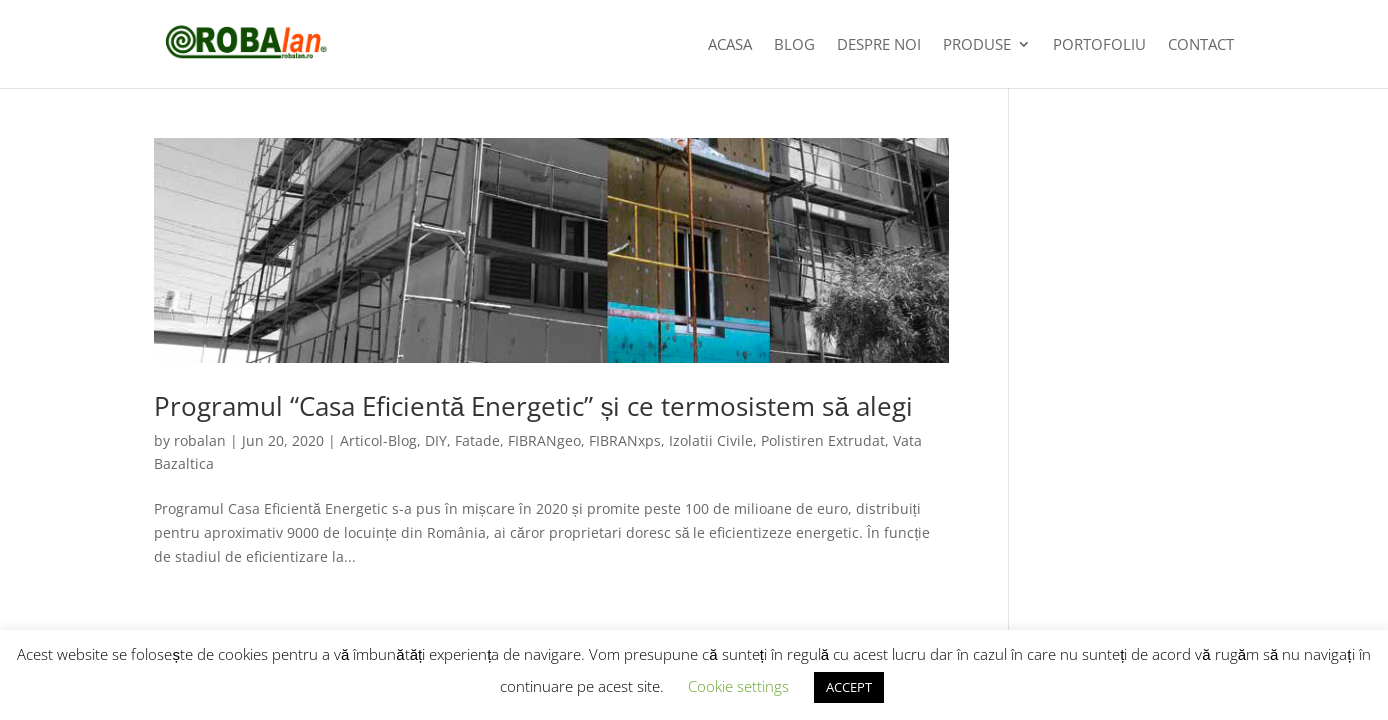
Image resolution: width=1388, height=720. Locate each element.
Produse (977, 45)
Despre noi (879, 45)
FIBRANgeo (544, 440)
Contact (1201, 45)
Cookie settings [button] (738, 686)
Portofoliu (1099, 45)
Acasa (730, 45)
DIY (436, 440)
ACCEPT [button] (849, 687)
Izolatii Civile (711, 440)
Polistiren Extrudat (823, 440)
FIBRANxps (625, 440)
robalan (200, 440)
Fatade (477, 440)
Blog (794, 45)
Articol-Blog (378, 440)
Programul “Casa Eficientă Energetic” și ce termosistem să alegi (533, 406)
